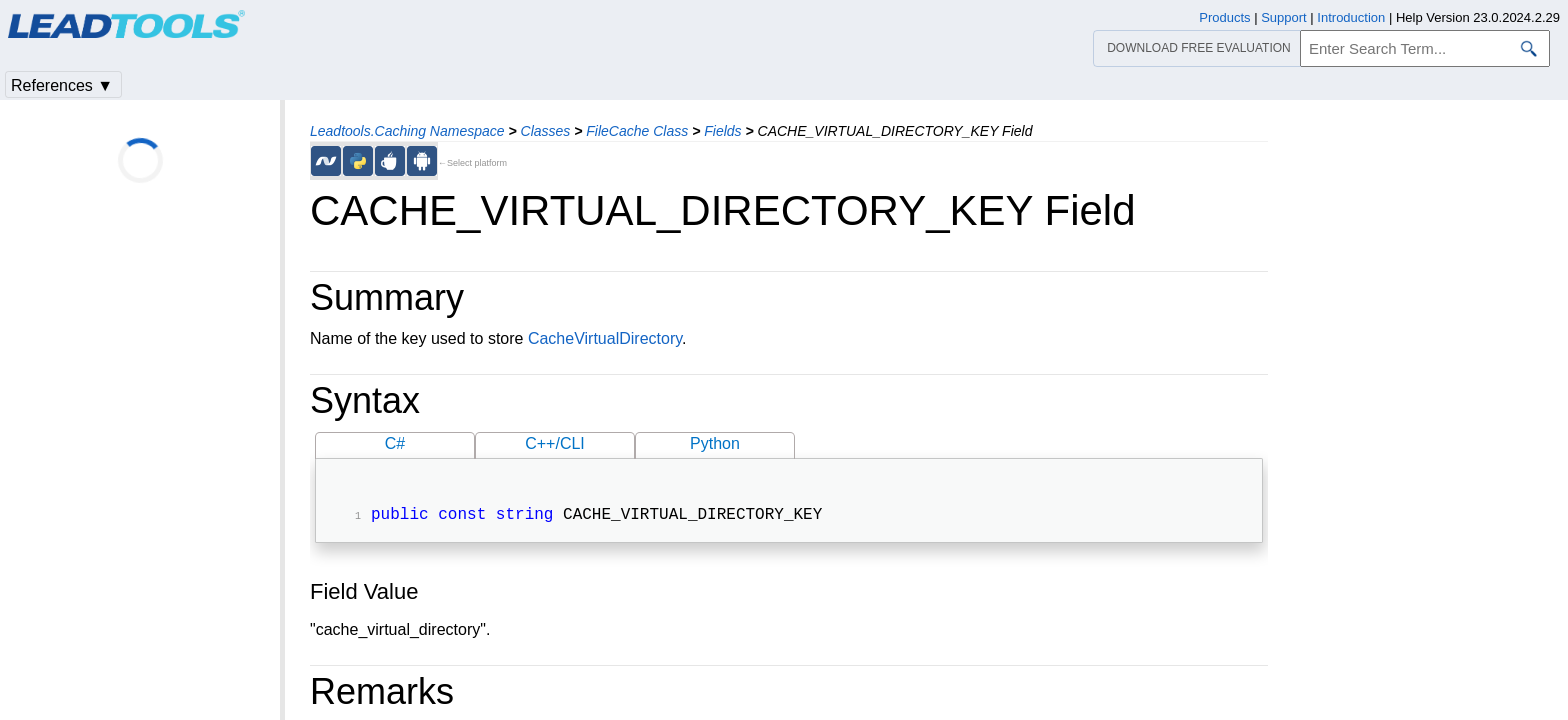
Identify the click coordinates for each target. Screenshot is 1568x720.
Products (1224, 17)
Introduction (1351, 17)
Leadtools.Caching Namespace (407, 131)
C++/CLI (555, 443)
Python (715, 443)
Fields (722, 131)
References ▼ (62, 85)
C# (395, 443)
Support (1284, 17)
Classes (546, 131)
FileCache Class (637, 131)
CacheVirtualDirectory (605, 338)
